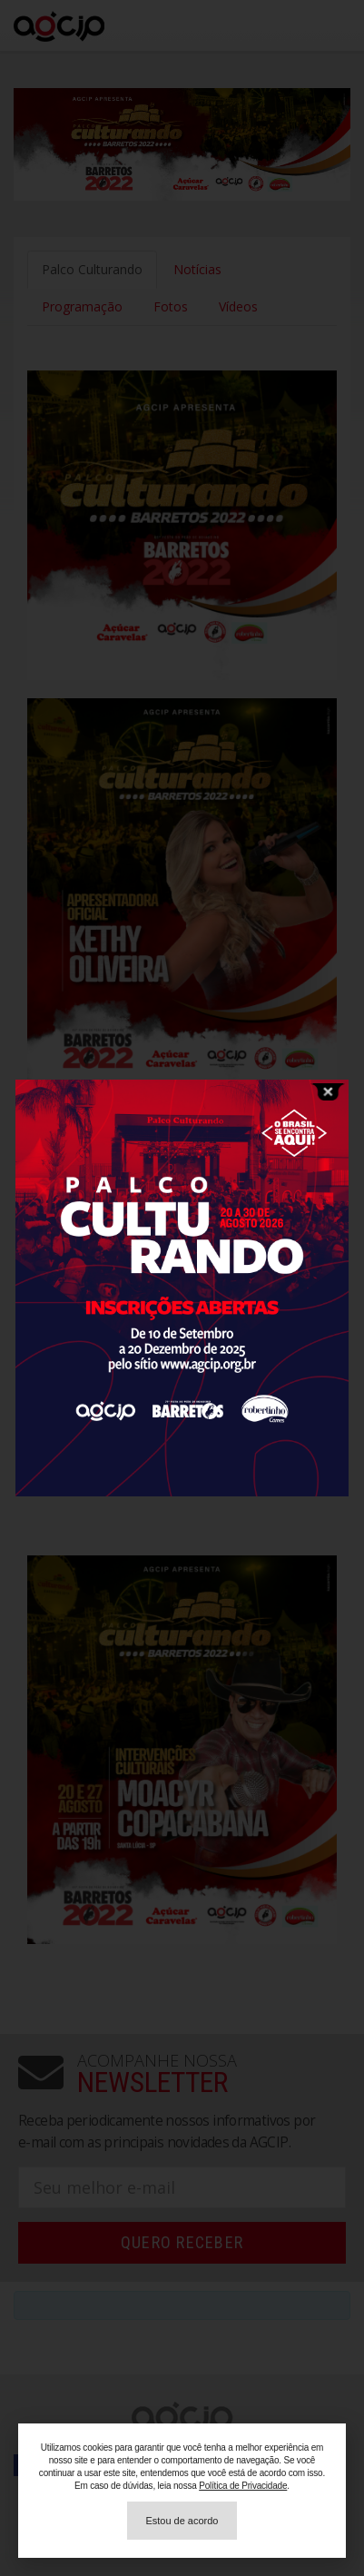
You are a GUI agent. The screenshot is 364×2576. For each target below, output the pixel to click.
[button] (181, 2521)
